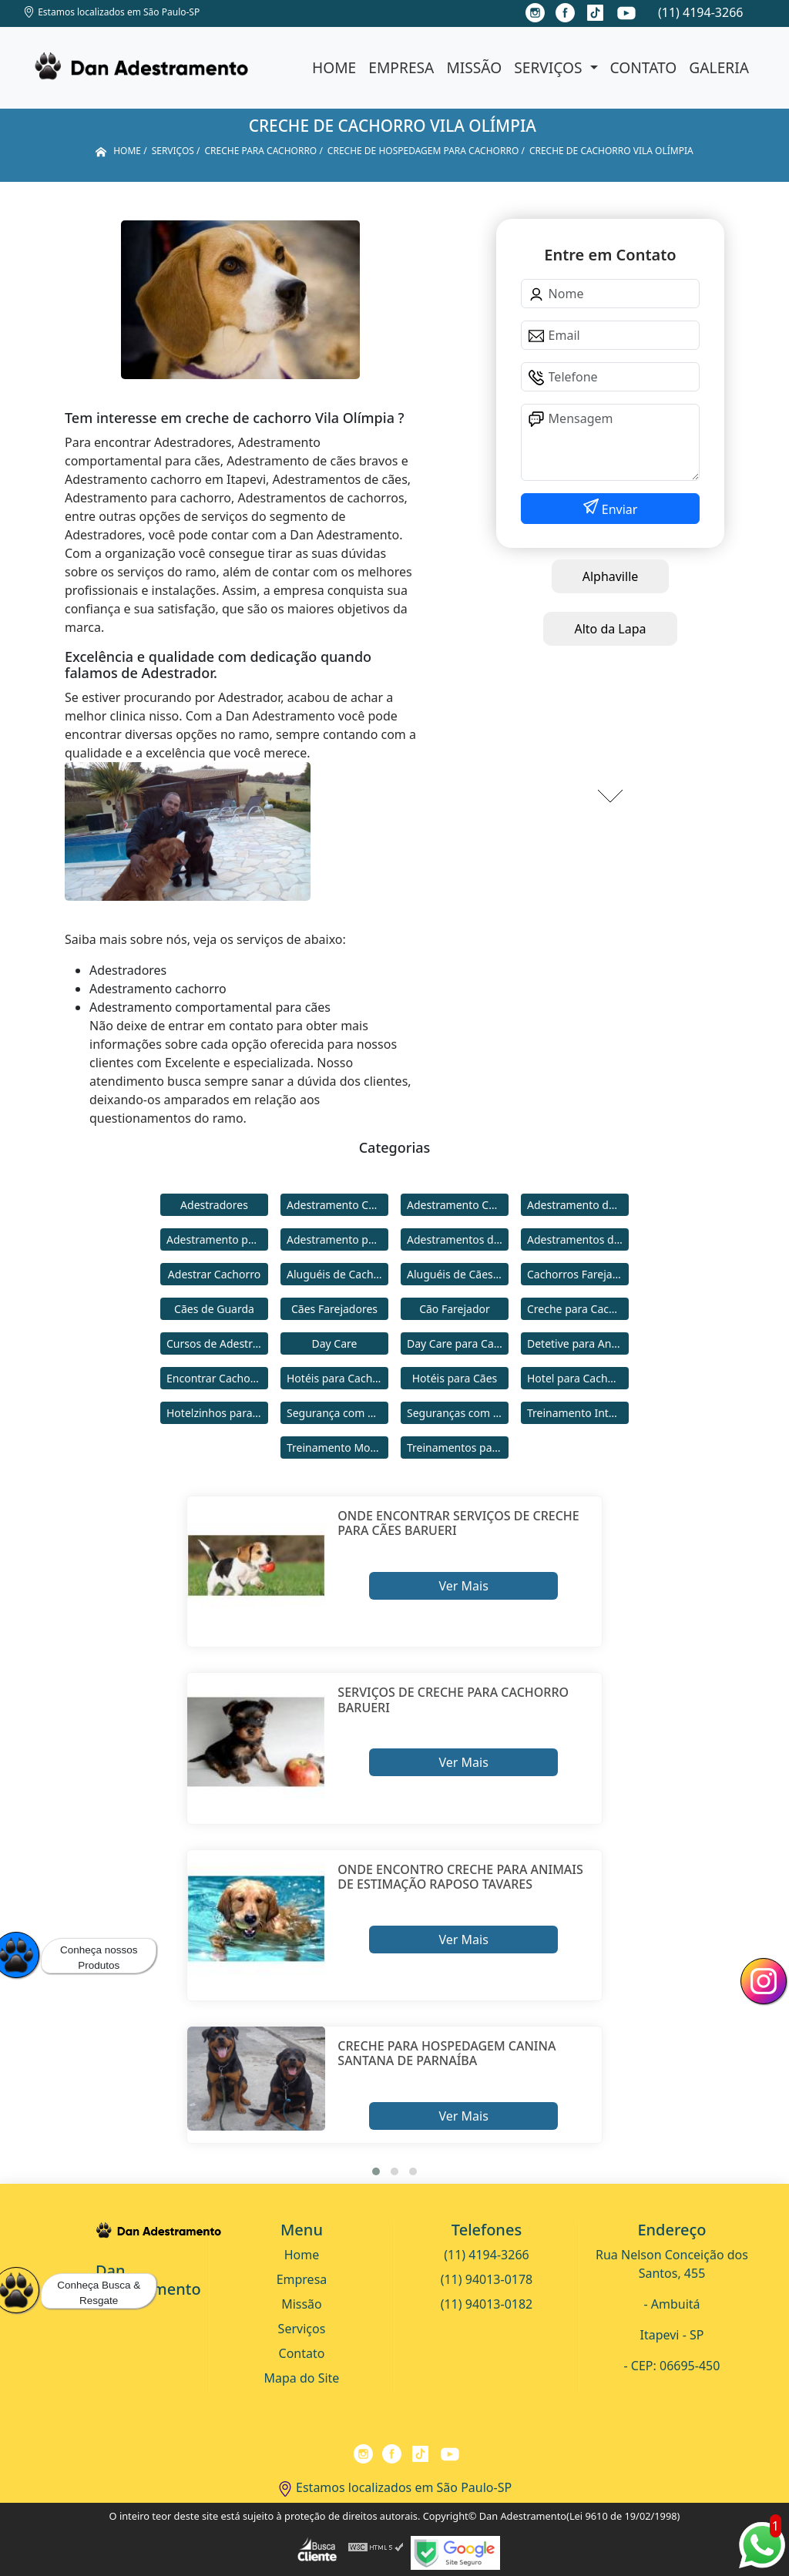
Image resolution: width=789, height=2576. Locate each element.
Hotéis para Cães (455, 1378)
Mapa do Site (302, 2377)
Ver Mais (463, 1585)
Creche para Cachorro (578, 1308)
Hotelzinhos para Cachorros (217, 1413)
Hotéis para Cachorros (337, 1378)
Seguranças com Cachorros (458, 1413)
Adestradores (214, 1204)
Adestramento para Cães (337, 1239)
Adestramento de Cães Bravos (578, 1204)
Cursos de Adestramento (217, 1343)
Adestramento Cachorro (337, 1204)
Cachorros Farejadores (578, 1274)
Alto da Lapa (610, 628)
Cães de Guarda (214, 1308)
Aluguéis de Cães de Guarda (458, 1274)
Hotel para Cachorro (578, 1378)
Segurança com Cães (337, 1413)
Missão (474, 67)
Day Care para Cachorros (458, 1343)
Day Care (335, 1343)
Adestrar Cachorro (214, 1274)
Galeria (719, 67)
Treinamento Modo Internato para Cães (337, 1447)
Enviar (618, 509)
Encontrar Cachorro (215, 1378)
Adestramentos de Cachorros (458, 1239)
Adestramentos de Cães (578, 1239)
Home (334, 67)
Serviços (550, 67)
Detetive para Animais (578, 1343)
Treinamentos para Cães (458, 1447)
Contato (643, 67)
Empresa (401, 67)
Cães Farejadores (334, 1308)
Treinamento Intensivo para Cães (578, 1413)
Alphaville (611, 576)
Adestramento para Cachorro (217, 1239)
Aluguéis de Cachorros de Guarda (337, 1274)
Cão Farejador (454, 1308)
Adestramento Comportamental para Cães (458, 1204)
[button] (376, 2171)
